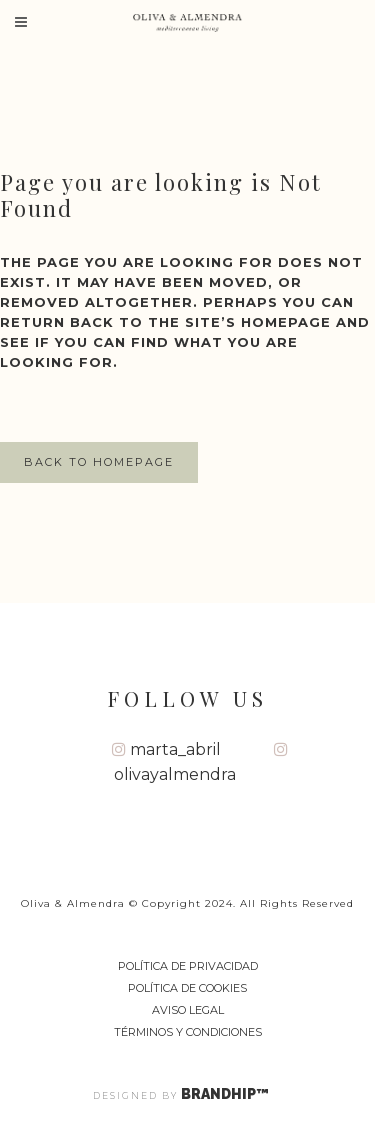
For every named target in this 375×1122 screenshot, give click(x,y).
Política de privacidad (188, 966)
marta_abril (166, 749)
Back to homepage (99, 462)
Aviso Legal (188, 1010)
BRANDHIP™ (232, 1094)
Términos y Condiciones (188, 1032)
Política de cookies (187, 988)
